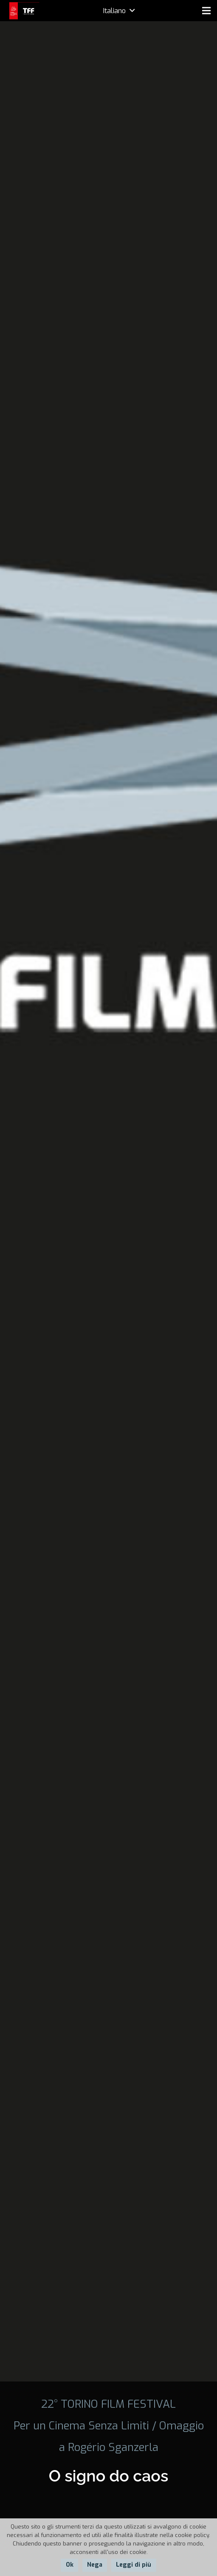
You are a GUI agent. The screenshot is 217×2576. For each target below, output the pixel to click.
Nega (94, 2565)
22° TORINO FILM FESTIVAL (108, 2404)
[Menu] (206, 10)
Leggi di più (133, 2565)
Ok (69, 2565)
